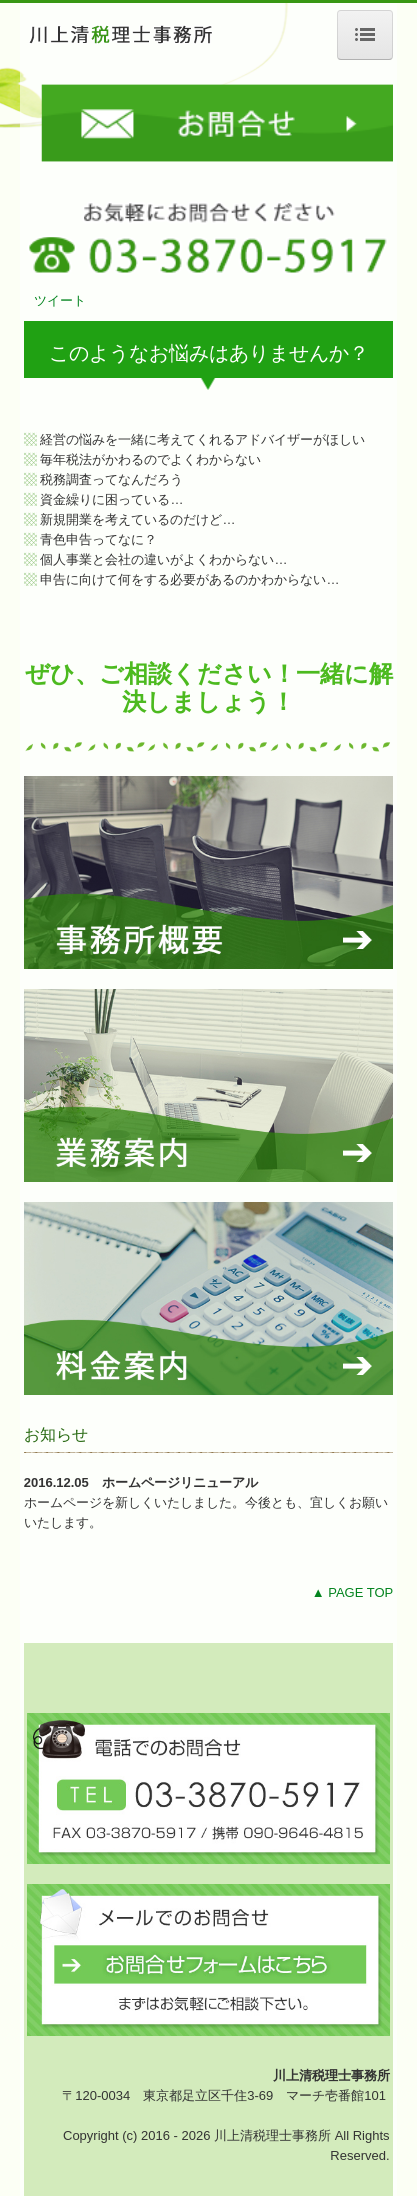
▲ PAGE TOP (353, 1592)
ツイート (60, 300)
